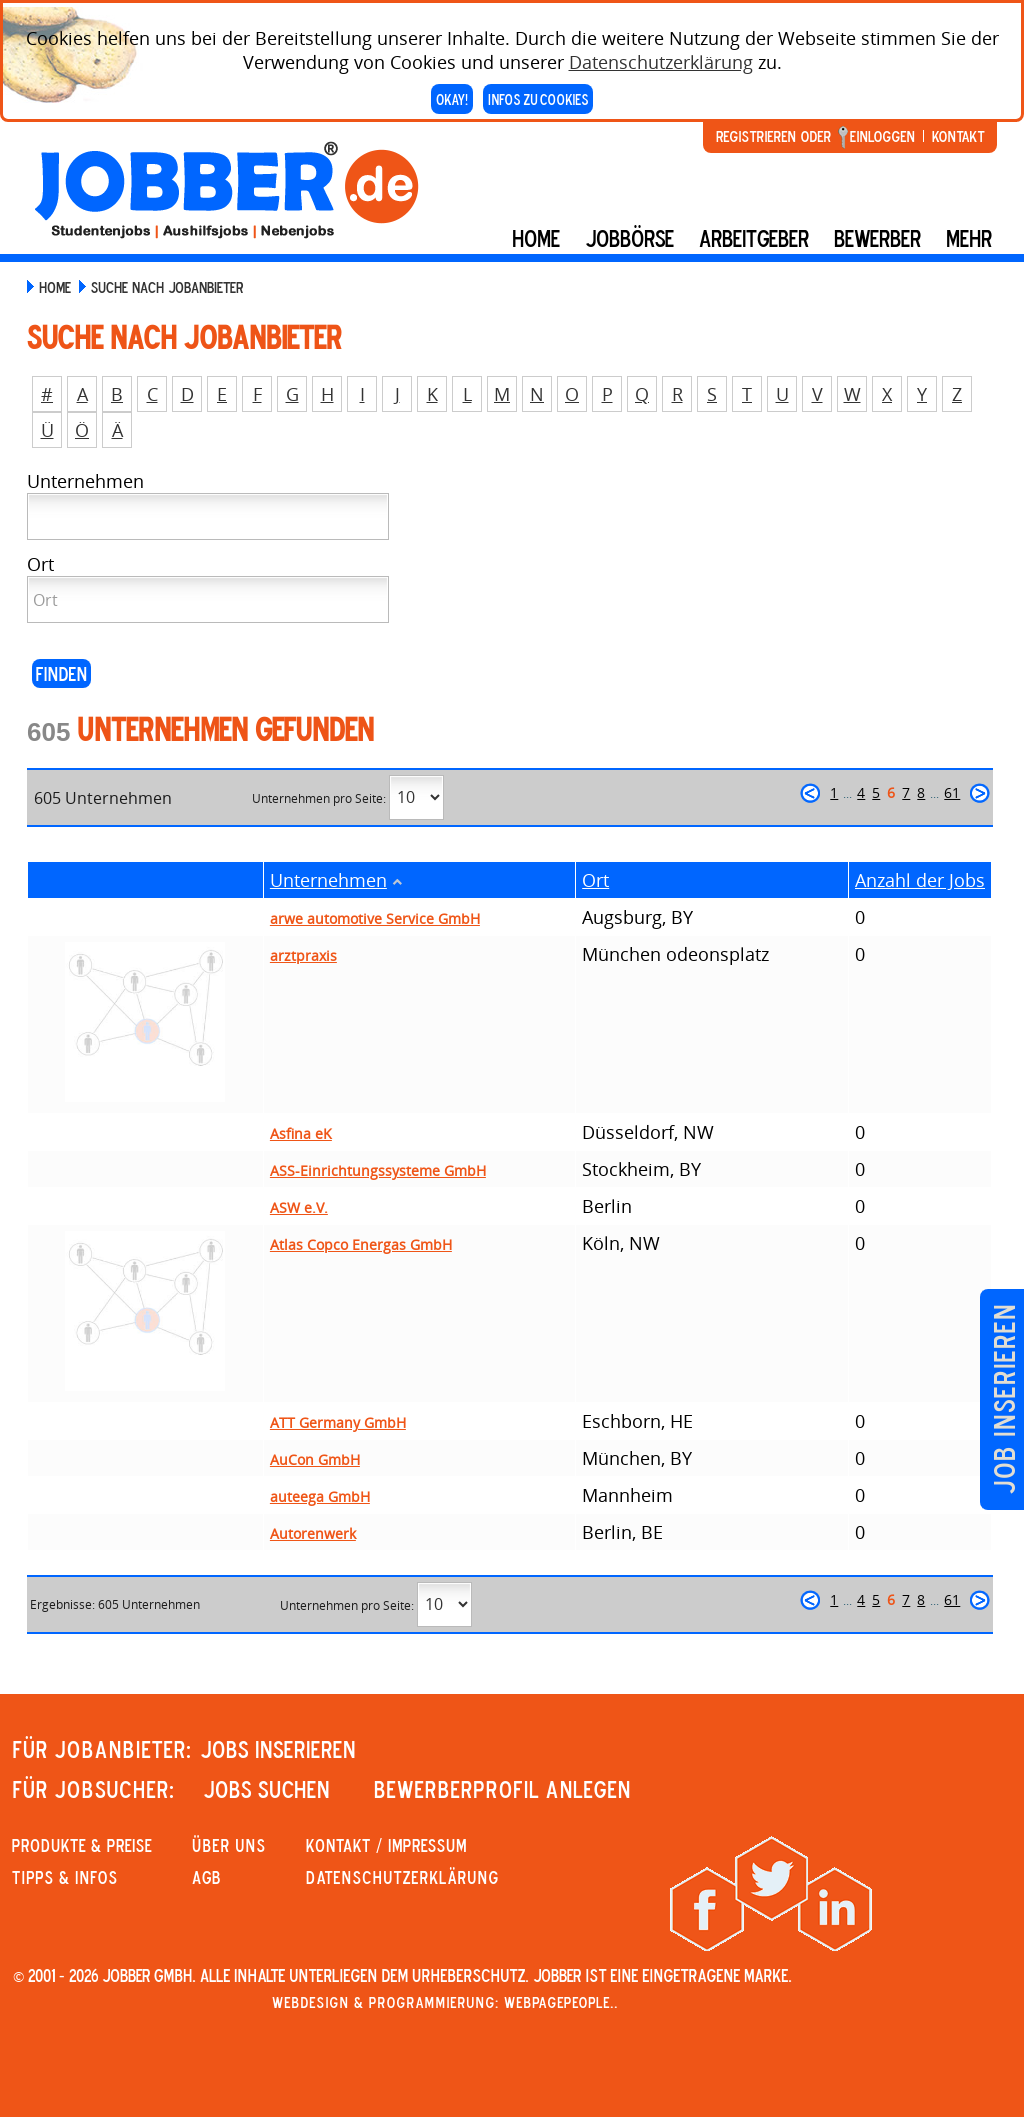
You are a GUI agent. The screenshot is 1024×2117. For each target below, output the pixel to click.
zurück (810, 793)
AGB (206, 1877)
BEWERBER (877, 238)
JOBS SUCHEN (266, 1789)
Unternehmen (328, 880)
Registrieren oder (773, 136)
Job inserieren (1003, 1399)
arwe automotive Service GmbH (375, 918)
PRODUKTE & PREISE (82, 1845)
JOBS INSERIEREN (278, 1749)
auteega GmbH (320, 1496)
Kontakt (958, 136)
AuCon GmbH (315, 1459)
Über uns (229, 1845)
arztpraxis (303, 955)
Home (536, 238)
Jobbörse (629, 238)
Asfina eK (301, 1133)
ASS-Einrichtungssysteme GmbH (378, 1170)
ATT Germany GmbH (338, 1422)
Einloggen (882, 136)
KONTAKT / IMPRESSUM (386, 1845)
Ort (595, 880)
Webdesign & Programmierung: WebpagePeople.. (445, 2002)
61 (952, 792)
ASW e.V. (299, 1207)
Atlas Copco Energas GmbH (361, 1244)
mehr (969, 238)
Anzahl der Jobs (920, 880)
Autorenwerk (313, 1533)
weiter (980, 793)
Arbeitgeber (754, 238)
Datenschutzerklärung (661, 62)
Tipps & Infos (65, 1877)
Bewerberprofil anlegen (502, 1789)
